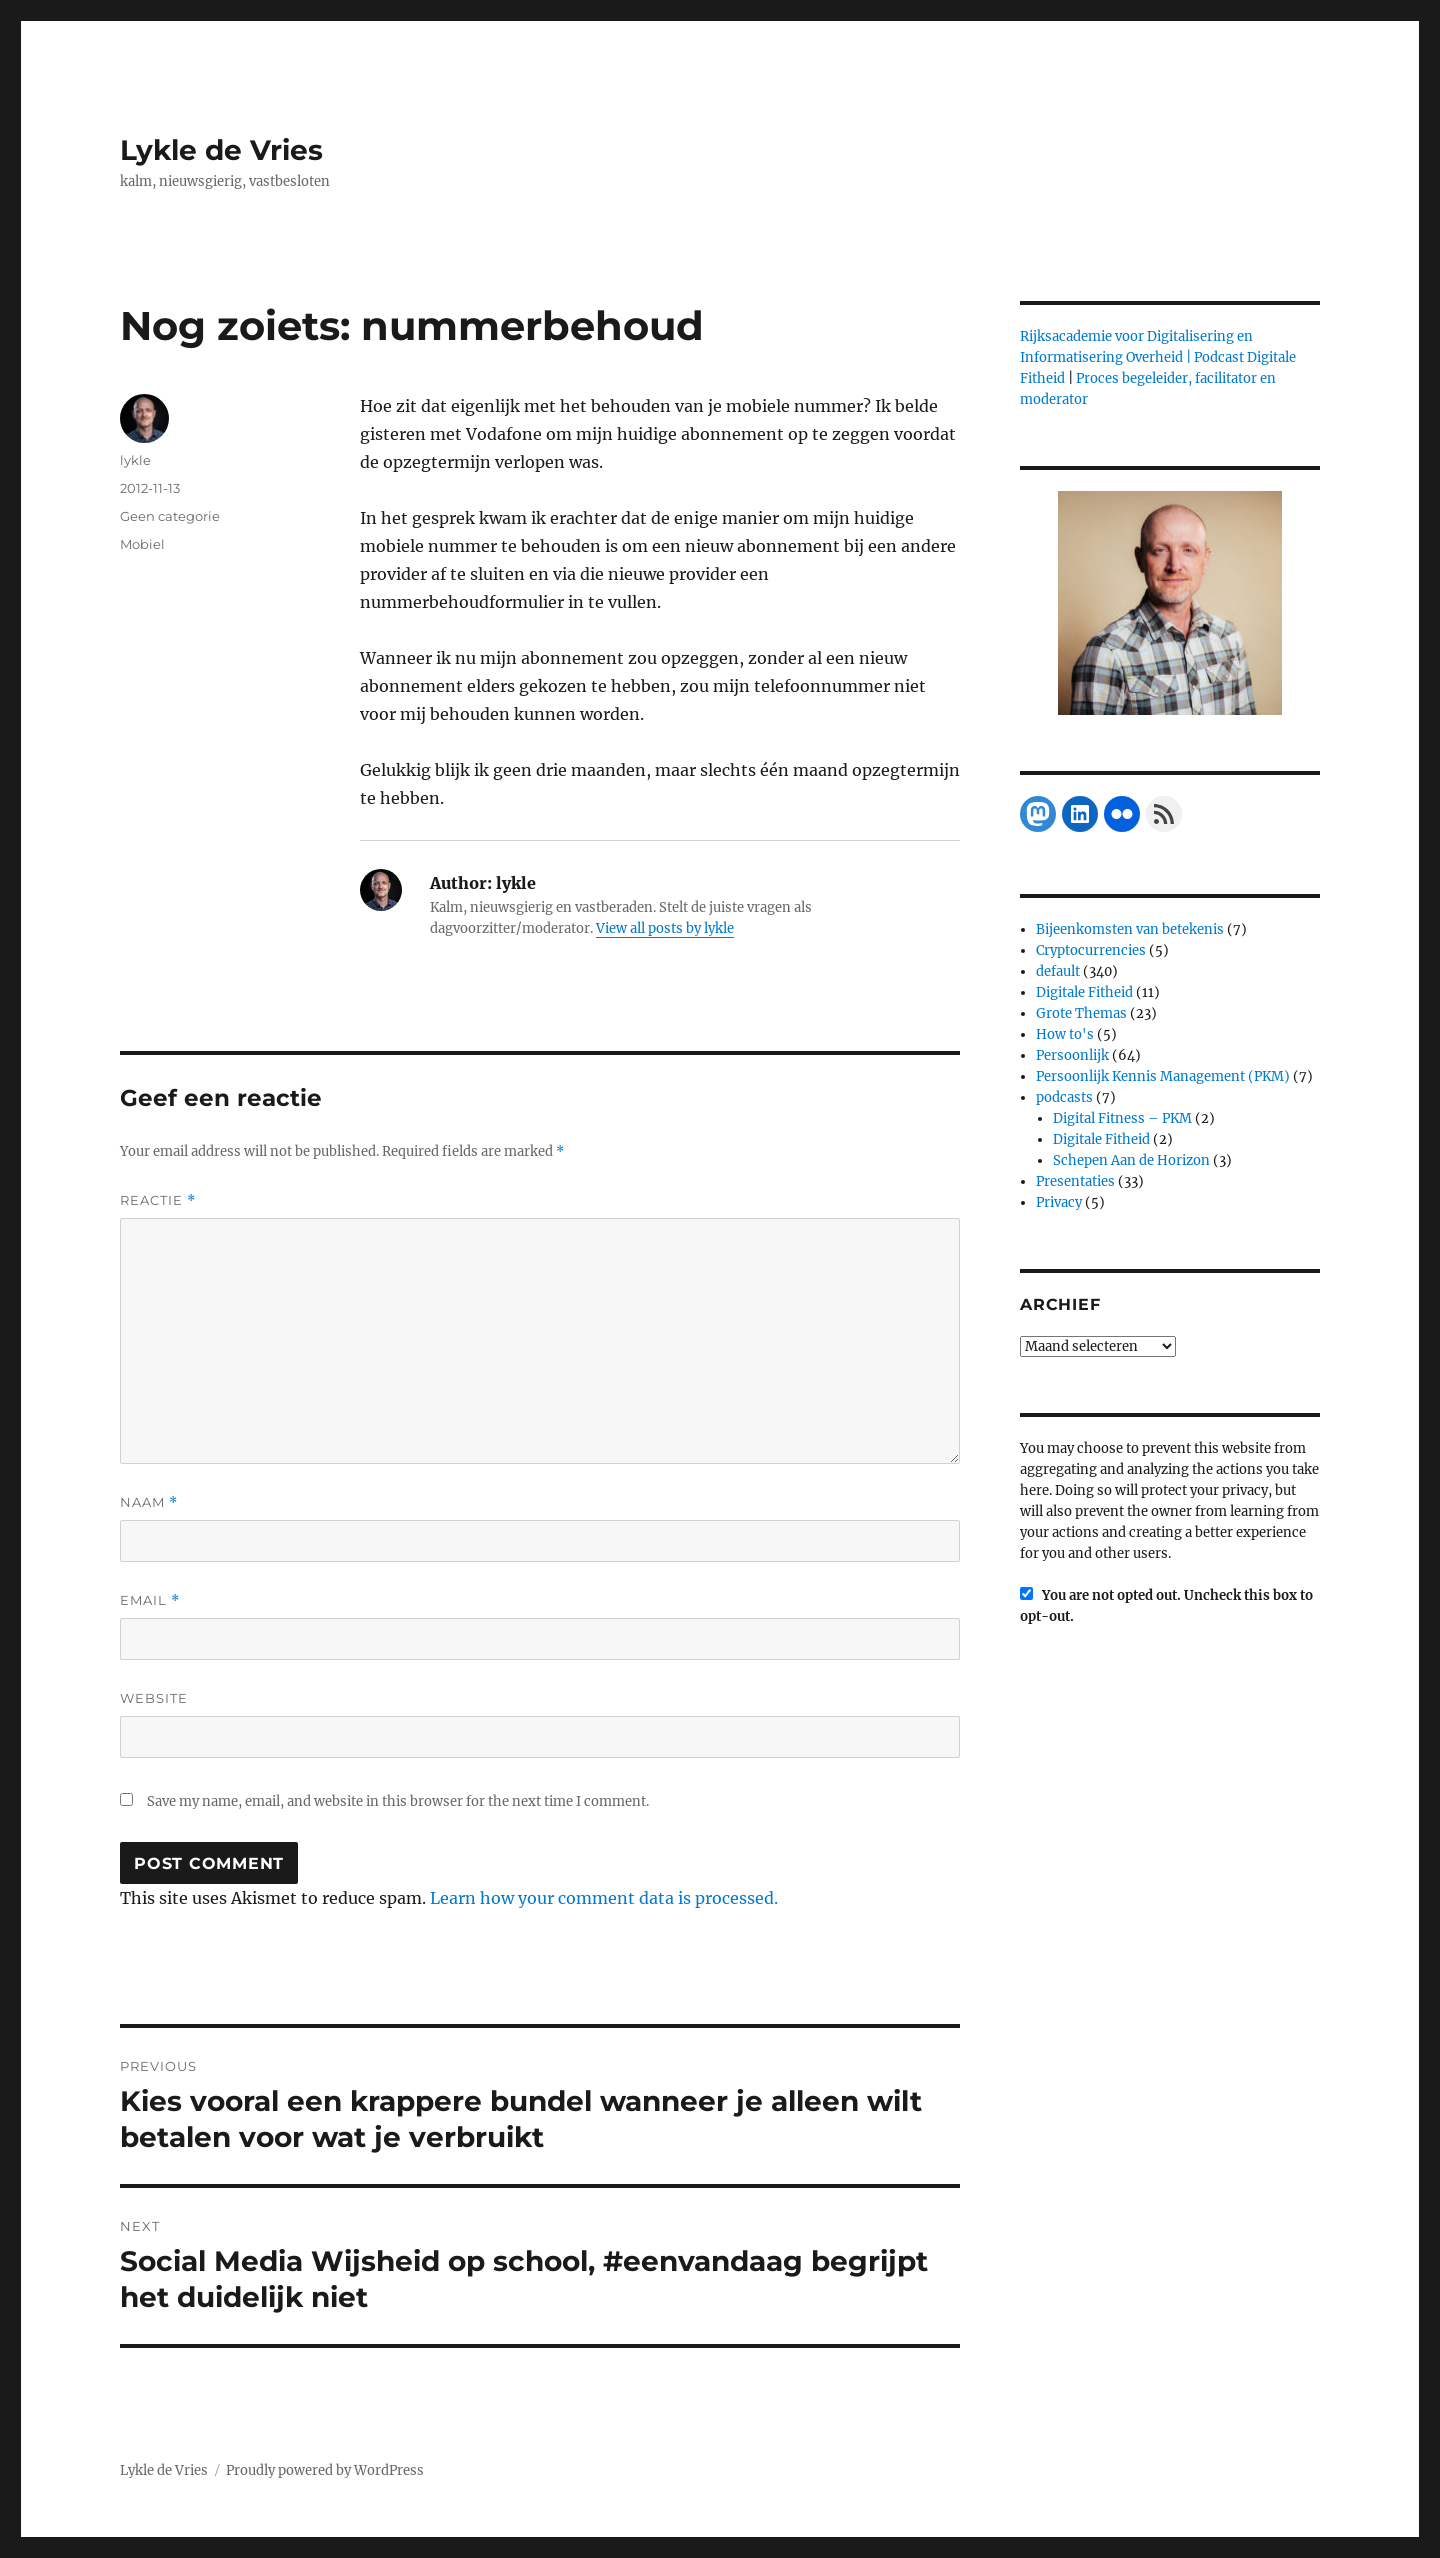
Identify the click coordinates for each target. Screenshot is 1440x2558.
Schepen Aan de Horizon (1131, 1160)
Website (154, 1698)
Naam (149, 1502)
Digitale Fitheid (1084, 992)
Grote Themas (1081, 1013)
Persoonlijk (1072, 1055)
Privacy (1059, 1202)
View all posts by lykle (665, 928)
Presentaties (1075, 1181)
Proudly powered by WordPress (325, 2470)
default (1058, 971)
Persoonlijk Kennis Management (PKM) (1163, 1076)
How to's (1065, 1034)
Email (150, 1600)
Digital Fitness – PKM (1122, 1118)
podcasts (1064, 1097)
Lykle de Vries (221, 150)
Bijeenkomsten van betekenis (1130, 929)
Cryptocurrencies (1091, 950)
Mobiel (142, 544)
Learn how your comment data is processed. (604, 1898)
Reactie (158, 1200)
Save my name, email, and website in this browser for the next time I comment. (398, 1801)
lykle (135, 460)
